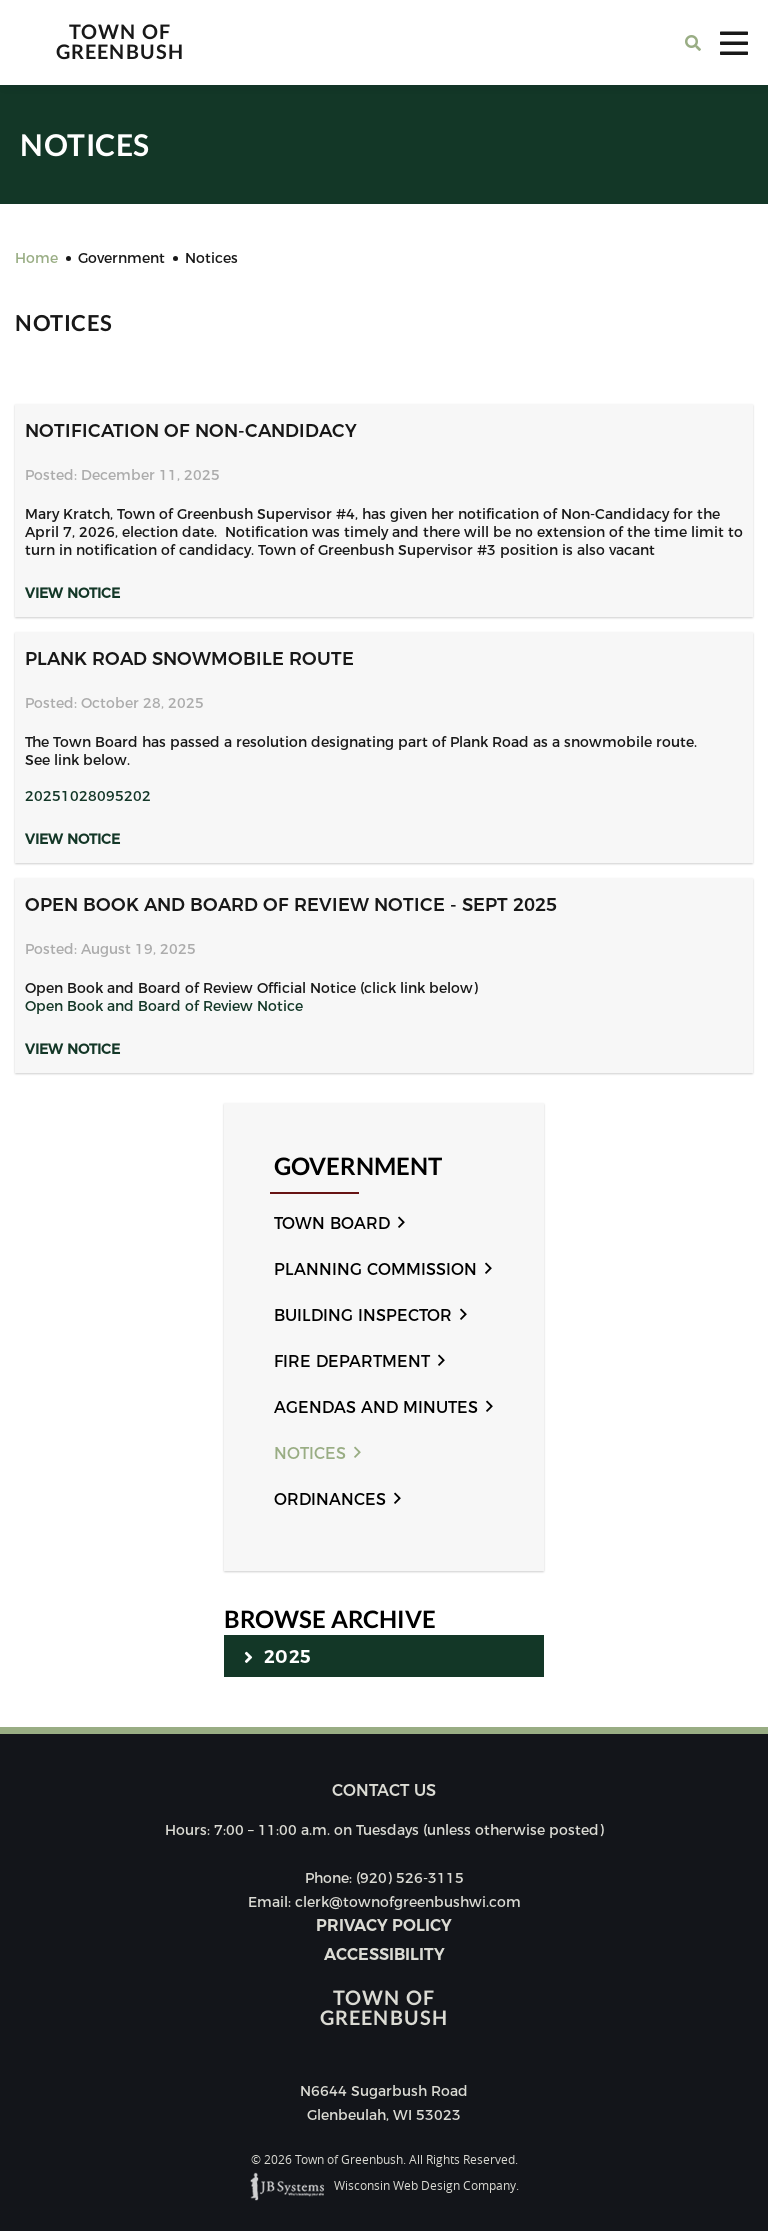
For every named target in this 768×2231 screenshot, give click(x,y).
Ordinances (330, 1499)
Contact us (384, 1790)
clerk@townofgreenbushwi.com (408, 1902)
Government (358, 1166)
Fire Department (352, 1361)
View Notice (72, 593)
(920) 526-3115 (410, 1878)
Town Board (332, 1223)
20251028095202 (88, 796)
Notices (310, 1453)
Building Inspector (363, 1315)
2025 (277, 1656)
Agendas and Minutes (376, 1407)
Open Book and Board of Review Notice (164, 1006)
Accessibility (384, 1954)
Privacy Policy (384, 1925)
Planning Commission (375, 1269)
